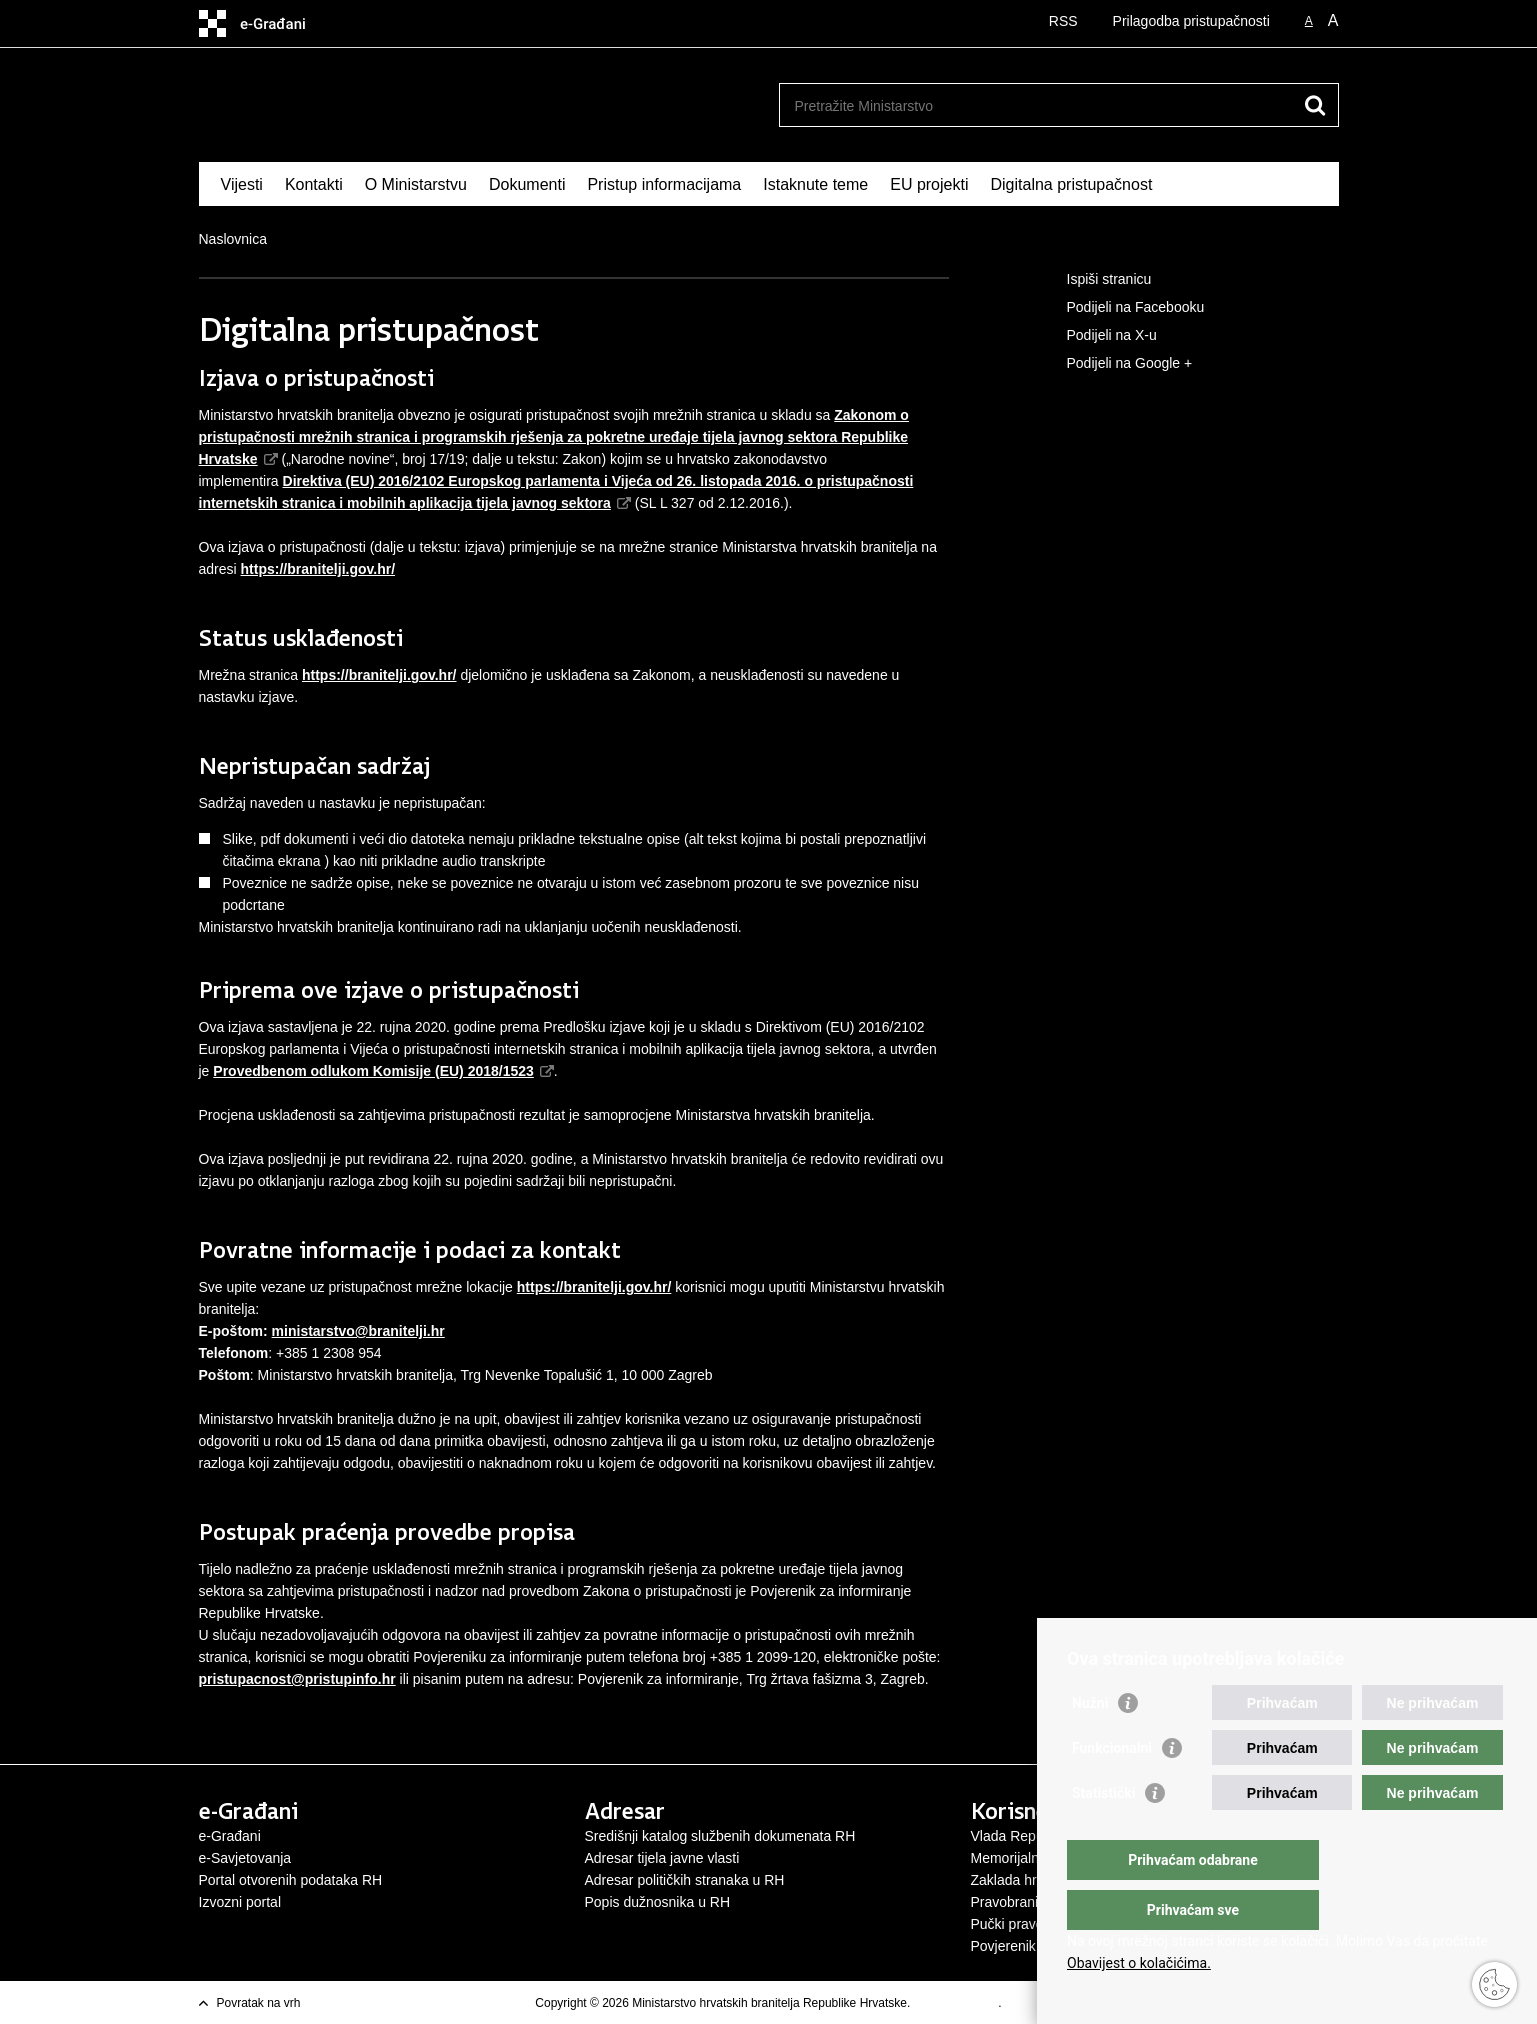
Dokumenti (527, 184)
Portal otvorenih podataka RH (291, 1880)
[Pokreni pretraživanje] (1316, 105)
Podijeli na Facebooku (1122, 308)
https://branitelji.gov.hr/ (379, 675)
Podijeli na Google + (1116, 364)
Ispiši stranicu (1095, 280)
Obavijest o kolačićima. (1139, 1963)
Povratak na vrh (259, 2003)
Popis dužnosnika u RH (658, 1902)
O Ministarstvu (416, 184)
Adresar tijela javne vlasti (662, 1858)
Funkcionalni (1112, 1788)
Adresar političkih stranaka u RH (685, 1880)
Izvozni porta (238, 1902)
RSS (1063, 21)
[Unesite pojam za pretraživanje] (1037, 105)
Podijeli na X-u (1098, 336)
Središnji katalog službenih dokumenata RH (720, 1836)
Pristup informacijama (664, 184)
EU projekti (929, 184)
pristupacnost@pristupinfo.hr (297, 1679)
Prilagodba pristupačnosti (1191, 21)
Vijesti (242, 184)
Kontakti (314, 184)
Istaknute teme (815, 184)
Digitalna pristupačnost (1071, 184)
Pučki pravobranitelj (1032, 1924)
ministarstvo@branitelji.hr (358, 1331)
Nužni (1090, 1743)
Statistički (1103, 1833)
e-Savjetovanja (245, 1858)
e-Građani (230, 1836)
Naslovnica (233, 239)
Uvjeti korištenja (956, 2003)
